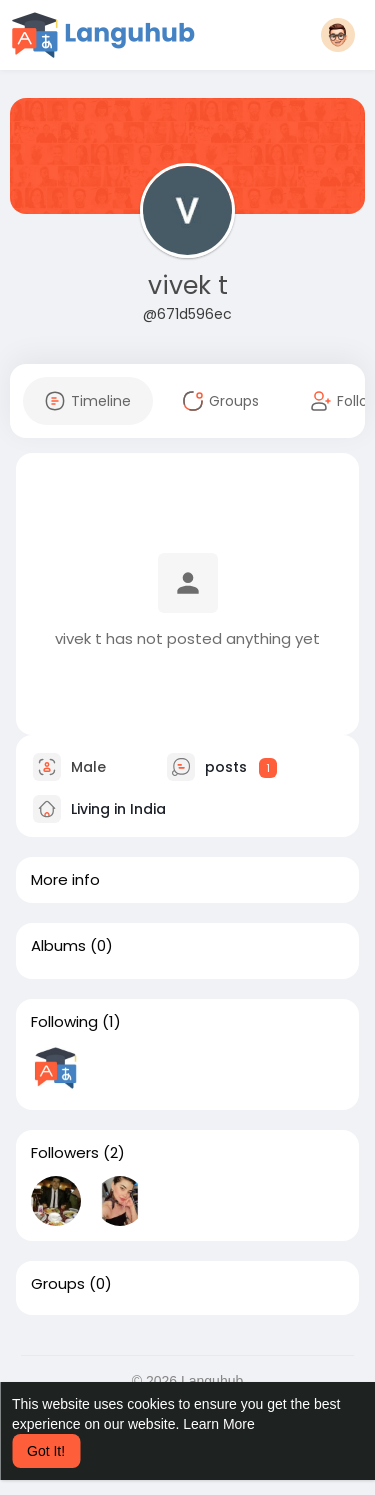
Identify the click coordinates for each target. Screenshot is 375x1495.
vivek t (188, 285)
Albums (58, 946)
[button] (338, 35)
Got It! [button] (46, 1451)
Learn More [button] (219, 1424)
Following (64, 1022)
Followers (65, 1153)
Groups (58, 1284)
